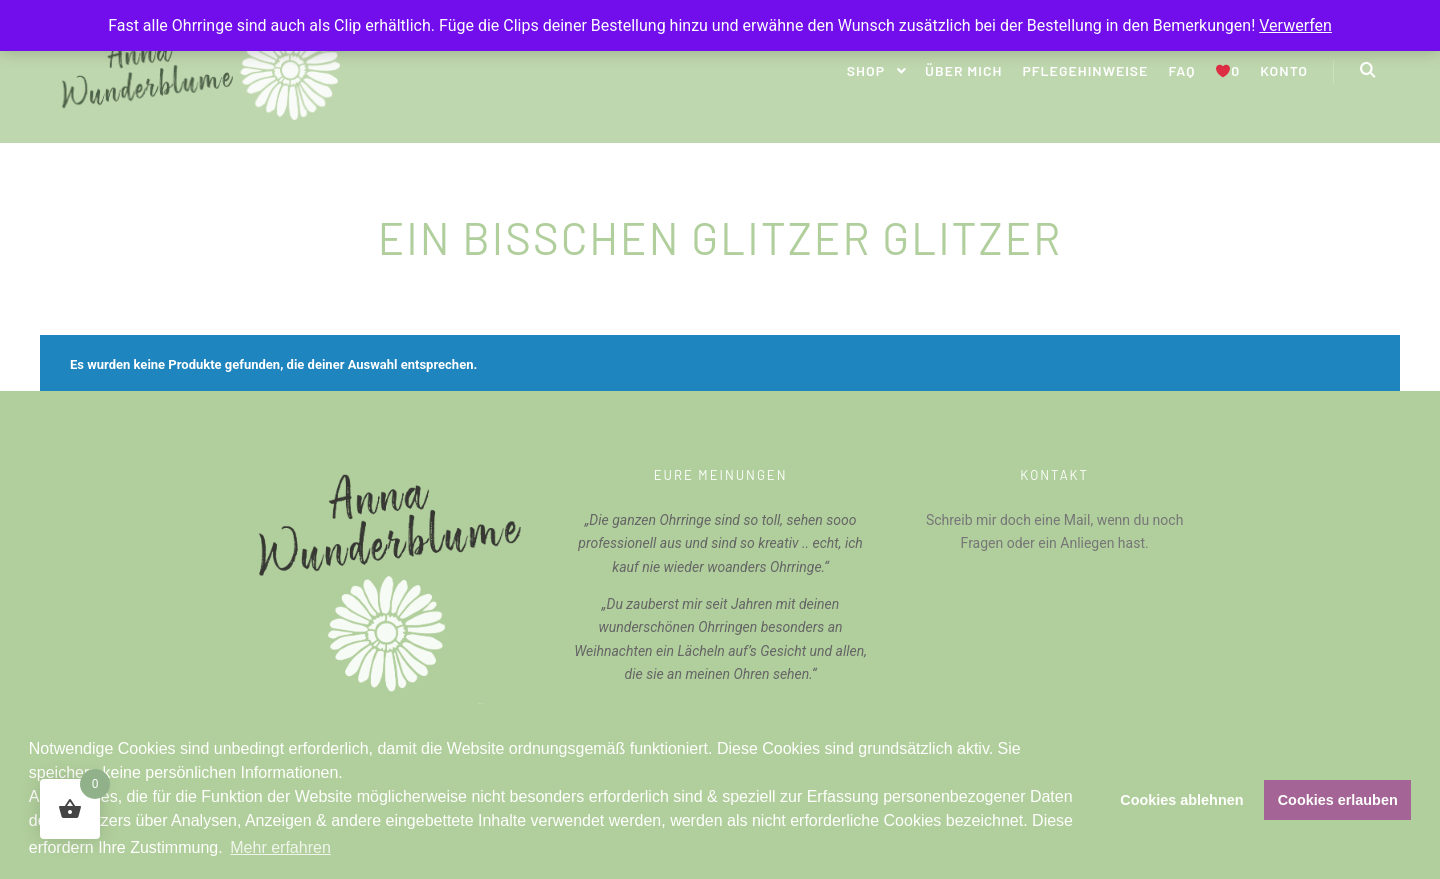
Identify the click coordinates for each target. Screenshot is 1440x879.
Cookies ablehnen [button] (1181, 800)
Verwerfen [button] (1295, 25)
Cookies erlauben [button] (1338, 800)
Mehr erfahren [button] (280, 847)
